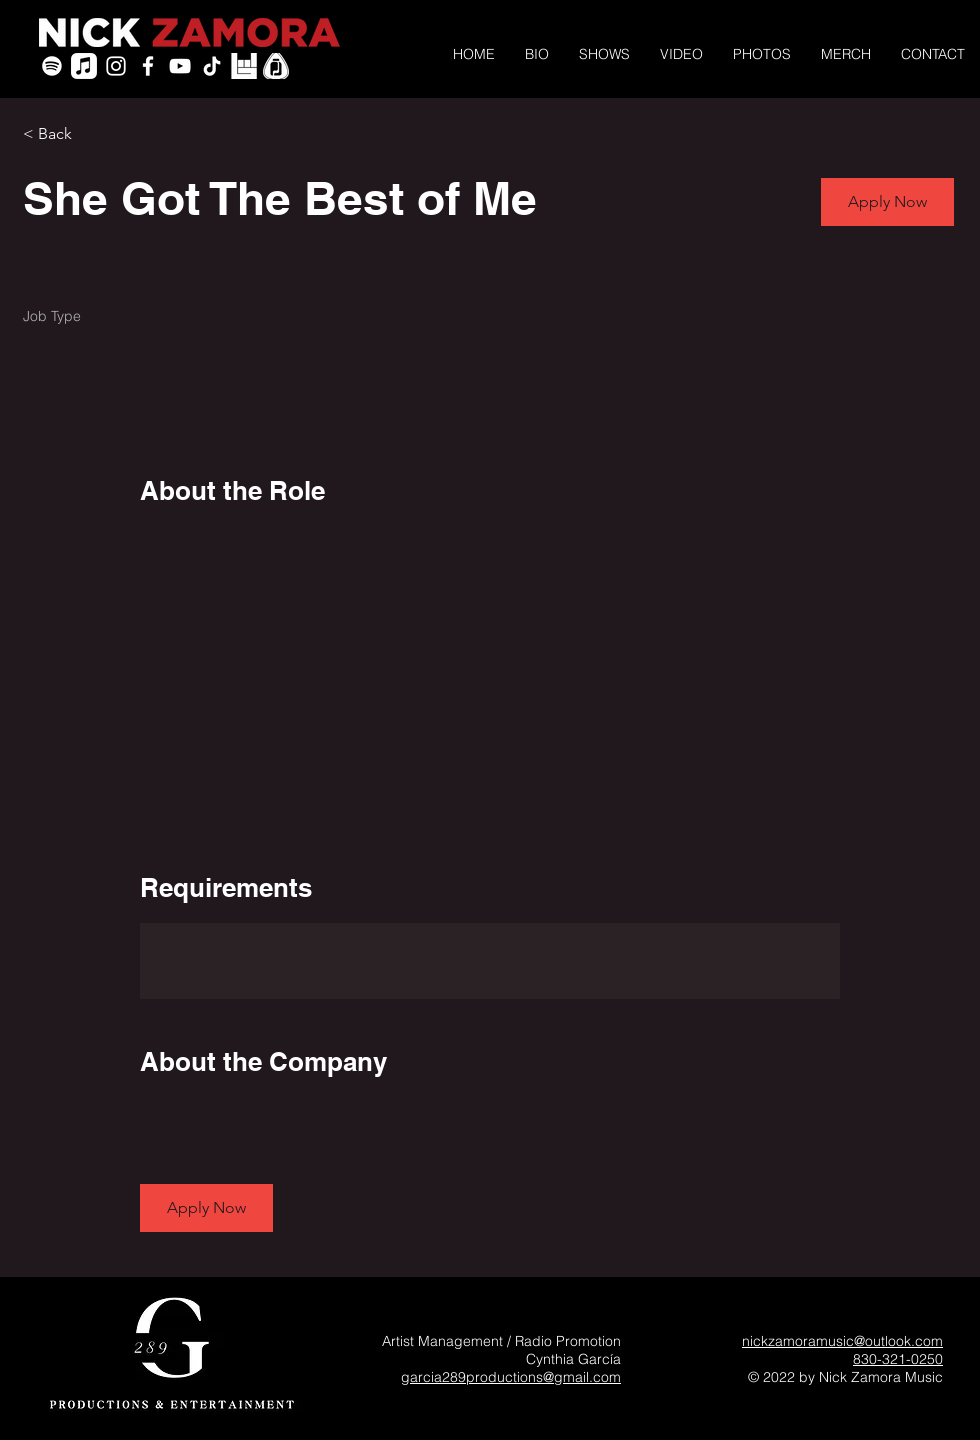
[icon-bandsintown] (244, 66)
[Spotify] (52, 66)
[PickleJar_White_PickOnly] (276, 66)
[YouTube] (180, 66)
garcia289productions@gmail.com (511, 1377)
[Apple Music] (84, 66)
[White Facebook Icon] (148, 66)
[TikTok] (212, 66)
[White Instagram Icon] (116, 66)
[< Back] (94, 134)
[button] (887, 202)
